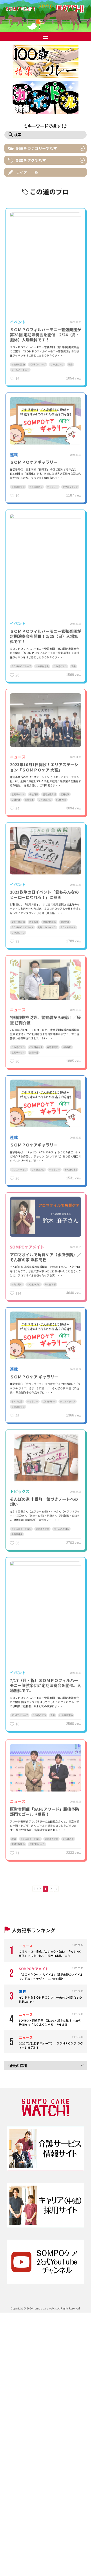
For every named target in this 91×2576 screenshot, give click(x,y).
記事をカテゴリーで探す (36, 148)
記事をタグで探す (31, 160)
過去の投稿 (17, 2065)
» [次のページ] (56, 1907)
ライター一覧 (27, 172)
